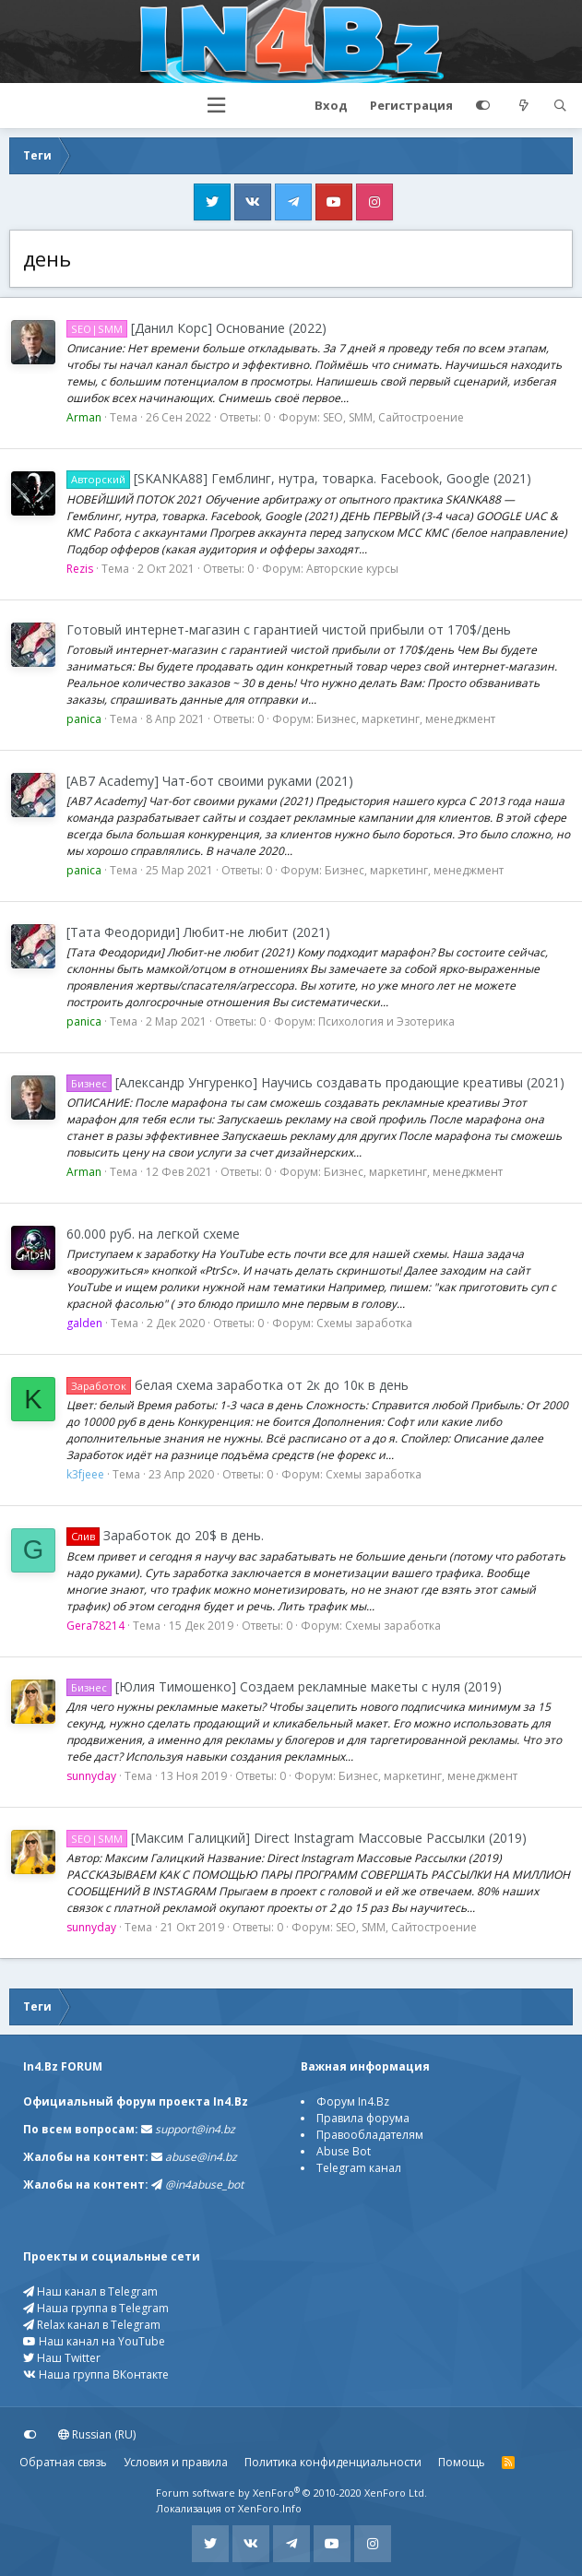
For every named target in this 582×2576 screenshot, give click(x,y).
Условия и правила (176, 2462)
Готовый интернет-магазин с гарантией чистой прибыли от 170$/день (288, 629)
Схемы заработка (364, 1323)
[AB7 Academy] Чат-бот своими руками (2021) (209, 780)
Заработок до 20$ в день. (165, 1535)
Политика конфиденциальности (333, 2462)
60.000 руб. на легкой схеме (153, 1233)
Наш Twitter (62, 2358)
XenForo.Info (270, 2508)
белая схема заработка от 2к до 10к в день (237, 1385)
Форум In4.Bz (352, 2101)
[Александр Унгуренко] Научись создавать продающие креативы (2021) (315, 1082)
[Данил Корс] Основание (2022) (196, 328)
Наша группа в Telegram (96, 2308)
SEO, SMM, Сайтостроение (393, 417)
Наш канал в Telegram (90, 2291)
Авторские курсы (352, 568)
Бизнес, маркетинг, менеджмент (405, 719)
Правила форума (363, 2118)
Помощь (461, 2462)
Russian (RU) (97, 2434)
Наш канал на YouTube (94, 2341)
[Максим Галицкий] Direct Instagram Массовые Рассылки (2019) (296, 1837)
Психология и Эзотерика (386, 1021)
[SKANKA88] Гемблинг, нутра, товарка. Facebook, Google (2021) (298, 478)
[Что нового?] (523, 106)
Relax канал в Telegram (91, 2325)
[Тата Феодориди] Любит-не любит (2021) (198, 932)
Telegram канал (358, 2168)
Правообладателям (369, 2135)
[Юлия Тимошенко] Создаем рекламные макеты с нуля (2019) (284, 1686)
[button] (216, 105)
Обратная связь (63, 2462)
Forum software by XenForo (291, 2492)
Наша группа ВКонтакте (96, 2374)
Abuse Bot (343, 2151)
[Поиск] (559, 106)
